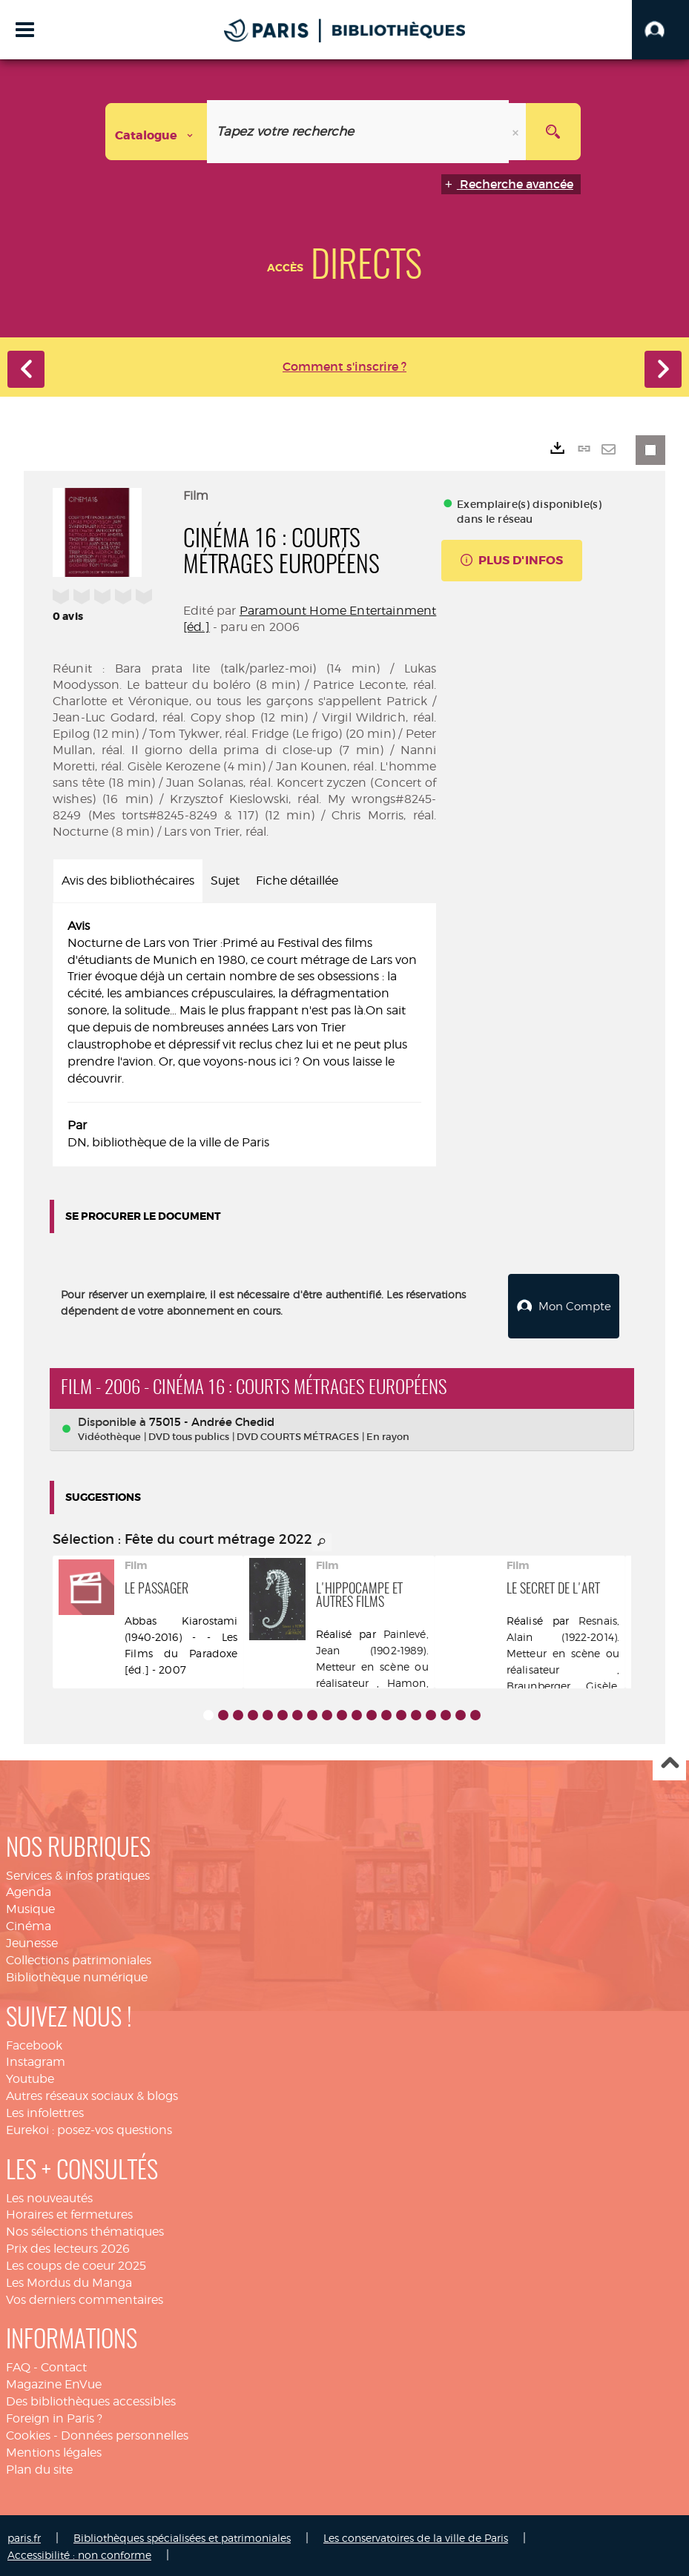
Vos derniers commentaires (84, 2296)
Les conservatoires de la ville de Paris (415, 2535)
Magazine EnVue (54, 2381)
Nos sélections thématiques (85, 2229)
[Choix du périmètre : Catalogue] (156, 131)
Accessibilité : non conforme (79, 2552)
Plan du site (39, 2466)
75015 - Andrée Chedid (211, 1418)
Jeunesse (32, 1939)
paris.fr (24, 2535)
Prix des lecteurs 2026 (68, 2246)
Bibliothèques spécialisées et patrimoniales (182, 2535)
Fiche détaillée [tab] (297, 880)
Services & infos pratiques (78, 1872)
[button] (660, 29)
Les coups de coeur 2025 (76, 2262)
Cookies (28, 2432)
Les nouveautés (49, 2194)
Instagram (35, 2059)
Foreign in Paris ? (54, 2415)
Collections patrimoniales (78, 1956)
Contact (64, 2364)
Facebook (34, 2042)
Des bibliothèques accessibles (91, 2398)
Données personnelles (124, 2432)
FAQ (18, 2364)
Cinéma (28, 1923)
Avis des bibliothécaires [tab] (128, 880)
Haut (669, 1761)
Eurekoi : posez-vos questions (89, 2126)
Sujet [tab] (225, 880)
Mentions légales (54, 2449)
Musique (30, 1906)
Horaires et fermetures (69, 2212)
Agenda (28, 1889)
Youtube (30, 2076)
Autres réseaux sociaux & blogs (92, 2092)
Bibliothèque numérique (77, 1973)
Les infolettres (45, 2109)
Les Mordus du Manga (69, 2279)
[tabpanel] (244, 1035)
